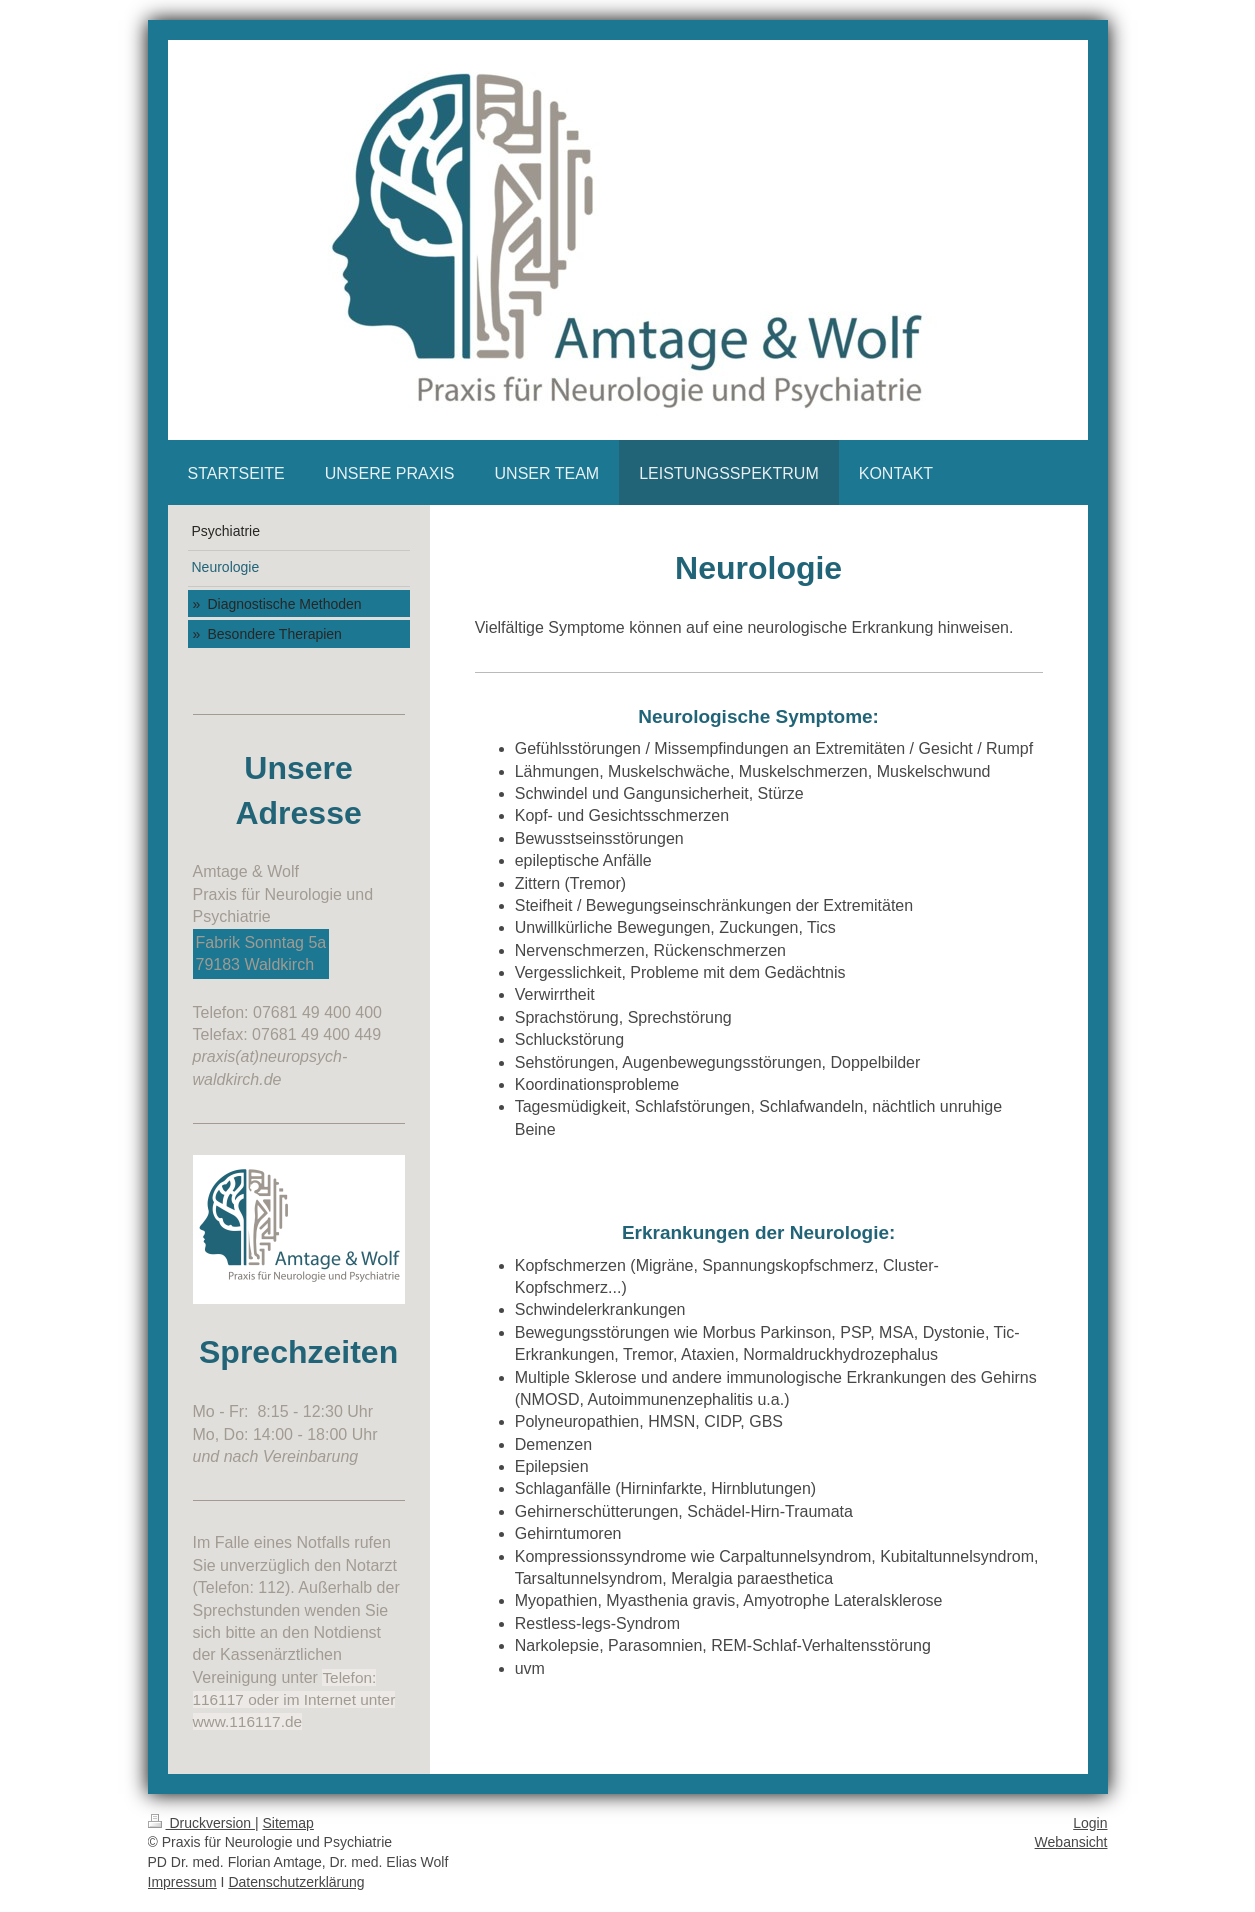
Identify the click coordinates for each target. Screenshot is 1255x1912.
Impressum (182, 1882)
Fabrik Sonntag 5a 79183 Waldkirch (261, 953)
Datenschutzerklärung (296, 1882)
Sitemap (288, 1823)
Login (1090, 1823)
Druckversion (201, 1823)
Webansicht (1071, 1842)
